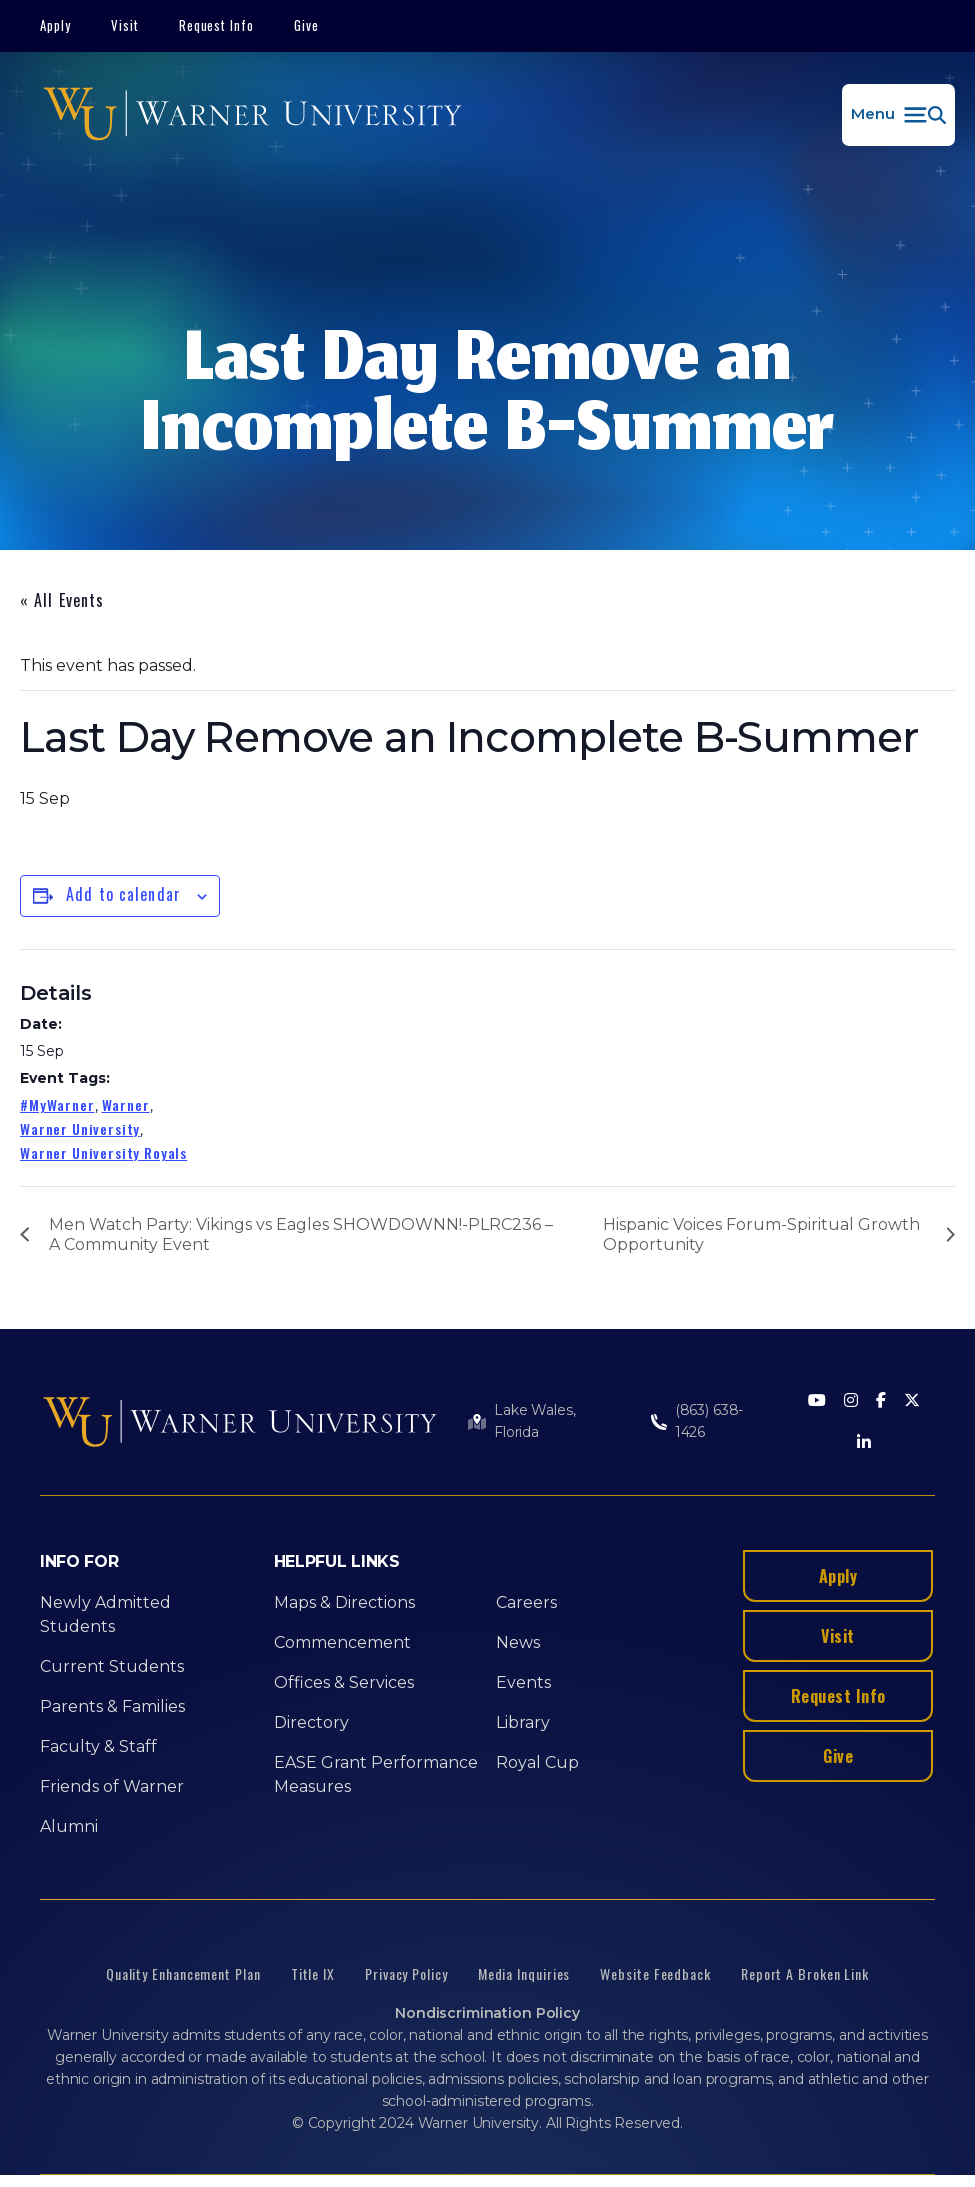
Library (523, 1722)
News (518, 1642)
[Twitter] (912, 1401)
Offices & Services (344, 1682)
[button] (898, 115)
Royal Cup (537, 1762)
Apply (55, 25)
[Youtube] (817, 1401)
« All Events (62, 600)
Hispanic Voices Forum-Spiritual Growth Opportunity (761, 1234)
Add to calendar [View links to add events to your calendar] (123, 894)
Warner (126, 1104)
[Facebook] (881, 1401)
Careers (526, 1602)
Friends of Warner (112, 1786)
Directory (311, 1722)
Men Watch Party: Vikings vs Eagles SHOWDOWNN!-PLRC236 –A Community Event (301, 1234)
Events (523, 1682)
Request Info (217, 25)
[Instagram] (851, 1401)
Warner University (80, 1128)
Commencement (342, 1642)
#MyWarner (57, 1104)
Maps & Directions (344, 1602)
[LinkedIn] (864, 1443)
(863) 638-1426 (709, 1421)
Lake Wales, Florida (534, 1421)
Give (306, 25)
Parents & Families (112, 1706)
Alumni (69, 1826)
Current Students (112, 1666)
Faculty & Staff (98, 1746)
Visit (125, 25)
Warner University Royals (103, 1152)
